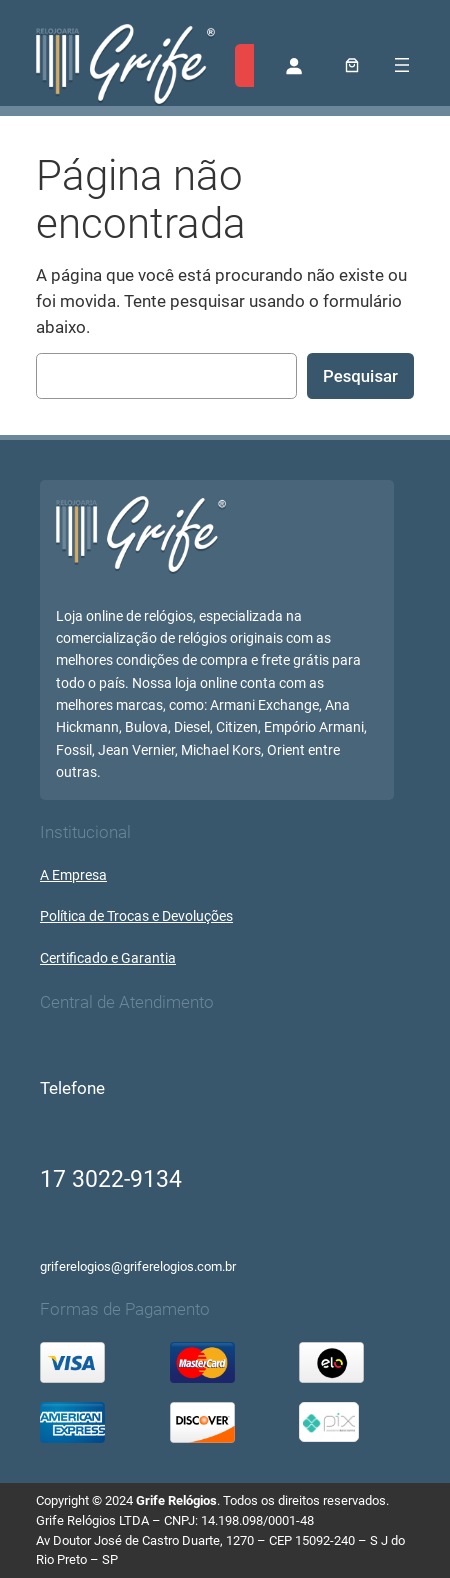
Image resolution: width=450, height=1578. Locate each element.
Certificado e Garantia (108, 958)
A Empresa (73, 875)
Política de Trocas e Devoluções (136, 916)
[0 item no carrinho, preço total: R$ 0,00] (352, 65)
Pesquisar (360, 376)
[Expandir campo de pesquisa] (251, 65)
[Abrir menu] (402, 65)
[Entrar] (294, 65)
